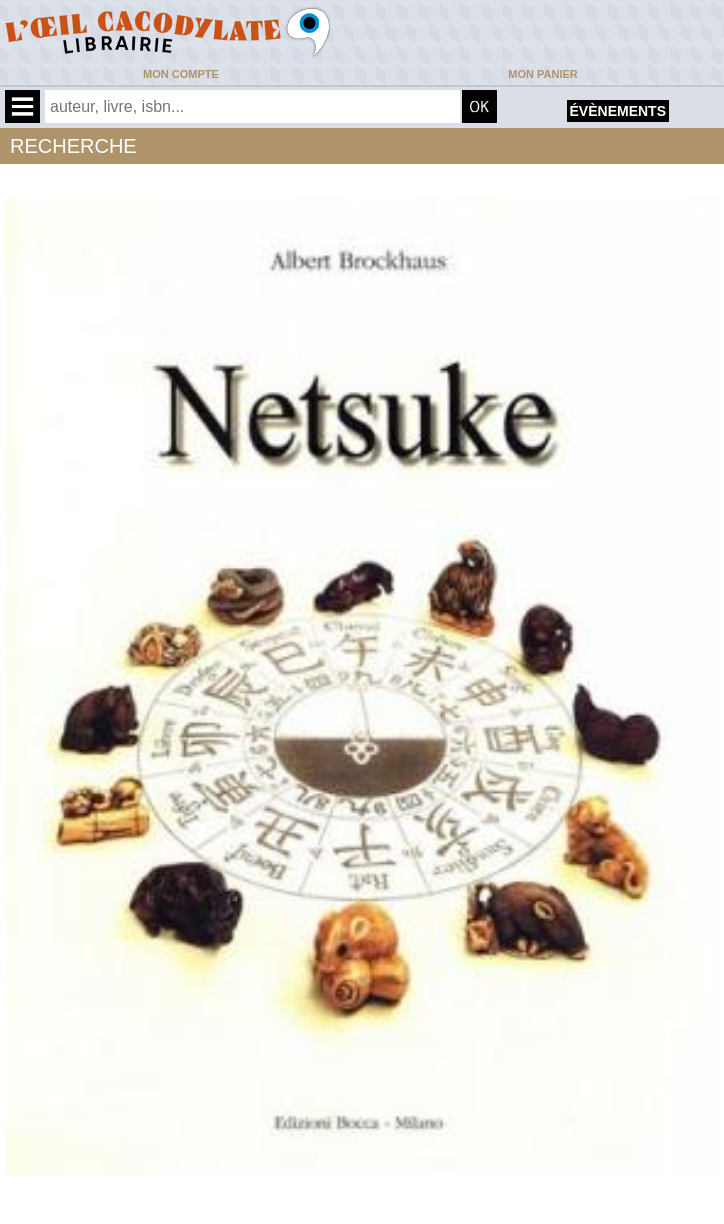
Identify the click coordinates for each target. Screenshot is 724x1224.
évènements (618, 111)
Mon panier (542, 74)
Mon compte (181, 74)
